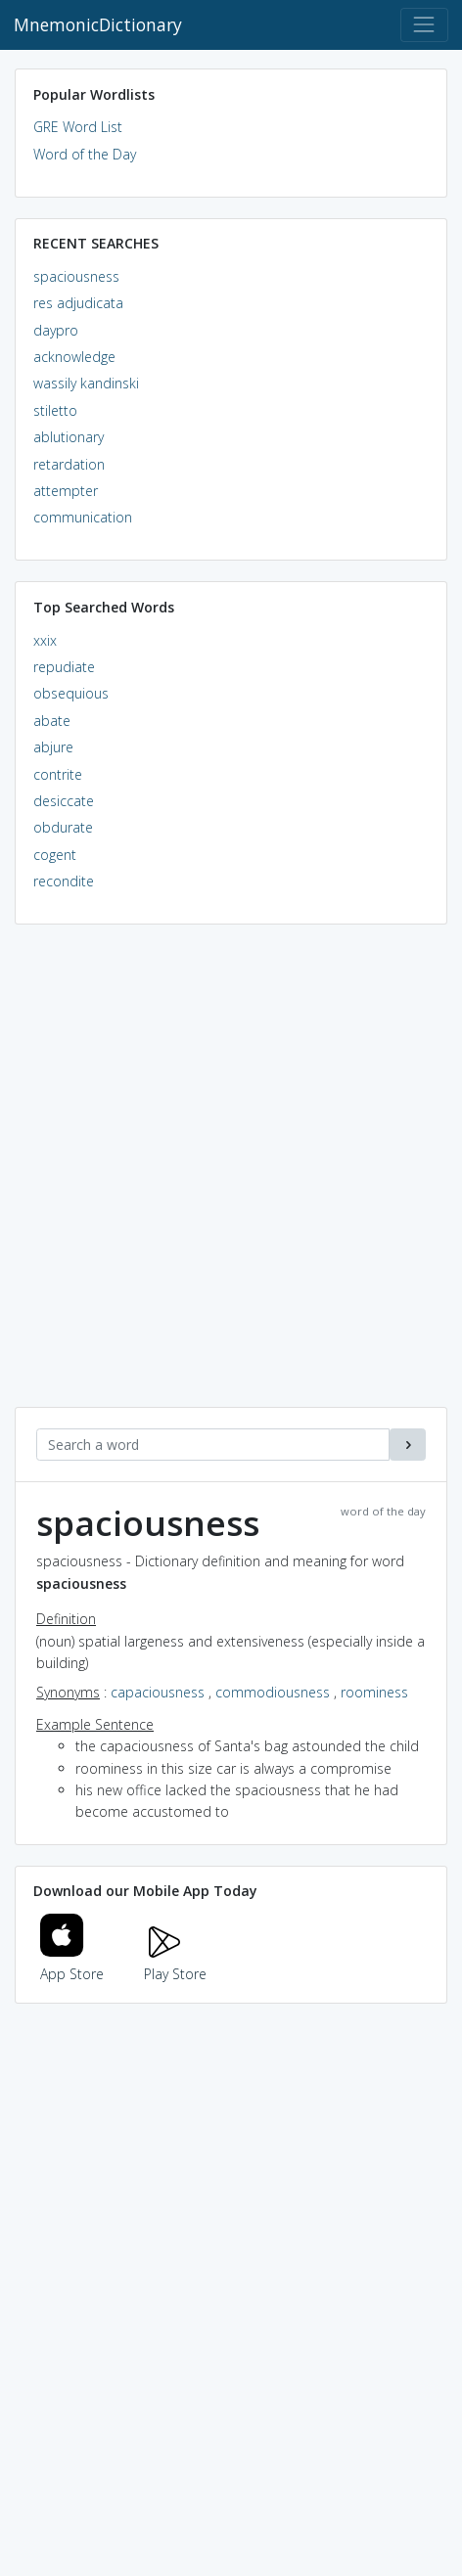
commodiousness (272, 1692)
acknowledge (74, 356)
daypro (55, 330)
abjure (53, 747)
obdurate (63, 827)
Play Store (175, 1963)
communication (82, 517)
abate (51, 720)
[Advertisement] (231, 1176)
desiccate (63, 800)
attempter (65, 490)
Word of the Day (84, 154)
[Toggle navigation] (424, 25)
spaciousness (76, 276)
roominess (374, 1692)
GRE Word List (77, 126)
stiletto (55, 410)
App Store (72, 1963)
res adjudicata (78, 303)
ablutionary (68, 437)
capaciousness (158, 1692)
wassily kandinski (86, 383)
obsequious (71, 693)
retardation (69, 464)
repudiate (64, 666)
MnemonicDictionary (98, 24)
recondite (63, 881)
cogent (54, 854)
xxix (45, 640)
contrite (57, 774)
